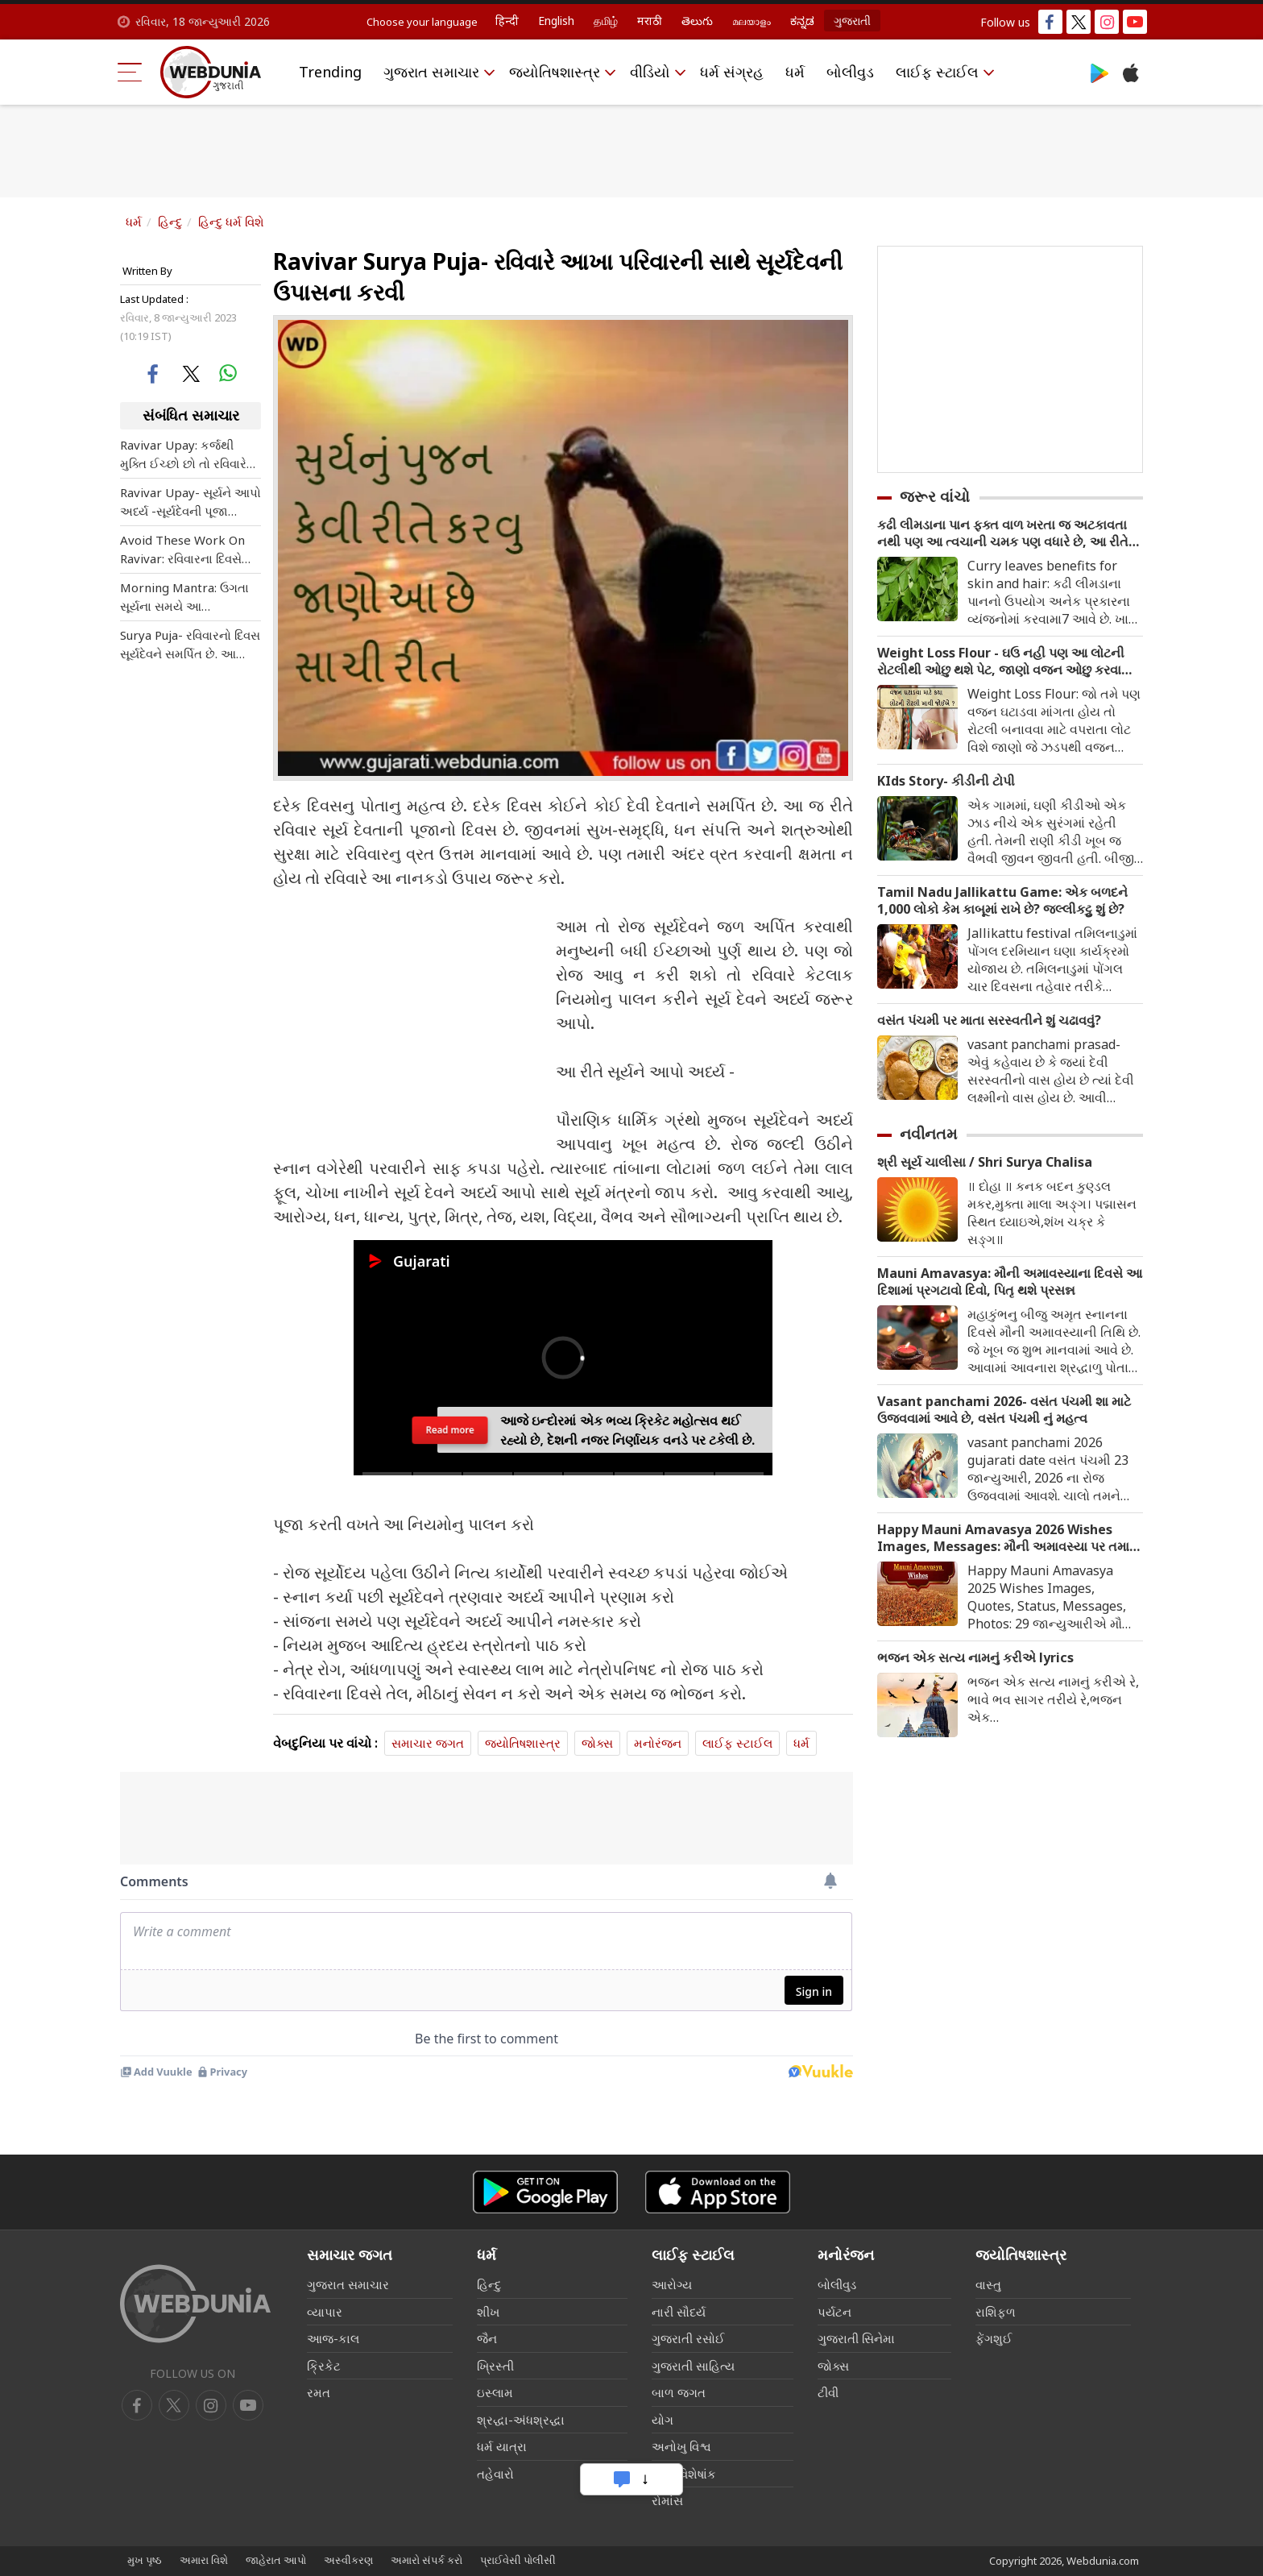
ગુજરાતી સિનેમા (856, 2338)
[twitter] (173, 2405)
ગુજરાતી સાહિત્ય (693, 2366)
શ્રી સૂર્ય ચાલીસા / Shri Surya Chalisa (984, 1162)
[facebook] (136, 2405)
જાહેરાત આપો (276, 2560)
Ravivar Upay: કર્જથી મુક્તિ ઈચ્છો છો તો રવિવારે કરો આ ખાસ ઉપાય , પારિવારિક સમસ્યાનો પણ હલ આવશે (183, 455)
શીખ (488, 2312)
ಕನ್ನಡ (802, 20)
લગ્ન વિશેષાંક (684, 2474)
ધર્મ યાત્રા (502, 2446)
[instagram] (248, 2405)
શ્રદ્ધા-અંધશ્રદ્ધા (521, 2420)
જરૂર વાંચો (935, 496)
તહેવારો (495, 2474)
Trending (330, 71)
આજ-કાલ (333, 2338)
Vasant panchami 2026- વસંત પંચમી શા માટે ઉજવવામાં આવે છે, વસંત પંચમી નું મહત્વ (1004, 1410)
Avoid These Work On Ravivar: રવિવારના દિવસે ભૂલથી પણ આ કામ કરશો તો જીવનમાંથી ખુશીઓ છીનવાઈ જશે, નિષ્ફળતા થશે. (183, 550)
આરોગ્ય (672, 2284)
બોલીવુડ (850, 71)
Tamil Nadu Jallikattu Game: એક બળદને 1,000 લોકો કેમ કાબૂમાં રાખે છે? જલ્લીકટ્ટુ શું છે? (1002, 901)
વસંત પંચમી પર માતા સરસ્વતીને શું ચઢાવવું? (989, 1020)
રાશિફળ (995, 2312)
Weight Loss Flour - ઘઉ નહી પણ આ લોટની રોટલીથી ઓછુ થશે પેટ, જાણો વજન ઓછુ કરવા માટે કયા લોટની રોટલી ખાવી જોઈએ (1000, 661)
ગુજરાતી (852, 20)
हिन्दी (507, 20)
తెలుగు (697, 20)
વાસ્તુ (988, 2284)
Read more (450, 1438)
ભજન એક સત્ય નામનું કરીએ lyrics (975, 1657)
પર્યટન (834, 2312)
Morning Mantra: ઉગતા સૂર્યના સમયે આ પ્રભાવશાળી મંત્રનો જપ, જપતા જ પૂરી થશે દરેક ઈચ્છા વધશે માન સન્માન (184, 597)
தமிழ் (606, 20)
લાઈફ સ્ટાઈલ (937, 71)
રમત (318, 2392)
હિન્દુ (170, 222)
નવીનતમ (928, 1133)
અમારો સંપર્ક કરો (426, 2560)
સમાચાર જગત (427, 1743)
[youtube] (211, 2405)
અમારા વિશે (204, 2560)
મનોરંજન (657, 1743)
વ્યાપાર (324, 2312)
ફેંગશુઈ (993, 2338)
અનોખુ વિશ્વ (681, 2446)
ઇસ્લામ (495, 2392)
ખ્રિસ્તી (495, 2366)
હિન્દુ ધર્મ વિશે (231, 222)
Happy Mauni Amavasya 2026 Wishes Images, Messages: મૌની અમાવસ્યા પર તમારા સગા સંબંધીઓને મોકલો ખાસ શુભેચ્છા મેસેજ (1008, 1538)
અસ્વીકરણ (348, 2560)
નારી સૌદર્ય (679, 2312)
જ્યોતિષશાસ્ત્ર (554, 71)
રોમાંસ (667, 2500)
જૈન (487, 2338)
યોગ (662, 2420)
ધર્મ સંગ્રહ (732, 71)
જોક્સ (597, 1743)
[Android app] (545, 2192)
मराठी (649, 20)
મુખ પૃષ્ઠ (144, 2560)
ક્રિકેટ (324, 2366)
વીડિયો (650, 71)
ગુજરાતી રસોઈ (688, 2338)
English (556, 20)
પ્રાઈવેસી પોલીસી (518, 2560)
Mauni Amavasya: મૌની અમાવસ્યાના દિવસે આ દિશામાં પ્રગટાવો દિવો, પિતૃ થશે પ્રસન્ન (1009, 1282)
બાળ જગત (679, 2392)
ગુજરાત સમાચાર (431, 71)
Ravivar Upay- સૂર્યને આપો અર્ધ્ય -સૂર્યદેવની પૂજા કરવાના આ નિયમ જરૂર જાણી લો (190, 502)
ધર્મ (795, 71)
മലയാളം (751, 20)
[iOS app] (717, 2192)
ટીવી (828, 2392)
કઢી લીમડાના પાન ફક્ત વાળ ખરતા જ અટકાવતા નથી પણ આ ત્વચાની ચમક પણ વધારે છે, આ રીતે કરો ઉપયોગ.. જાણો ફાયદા (1002, 533)
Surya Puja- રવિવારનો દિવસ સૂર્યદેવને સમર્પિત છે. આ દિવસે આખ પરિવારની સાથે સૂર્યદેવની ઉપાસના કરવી (190, 645)
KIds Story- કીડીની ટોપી (946, 781)
